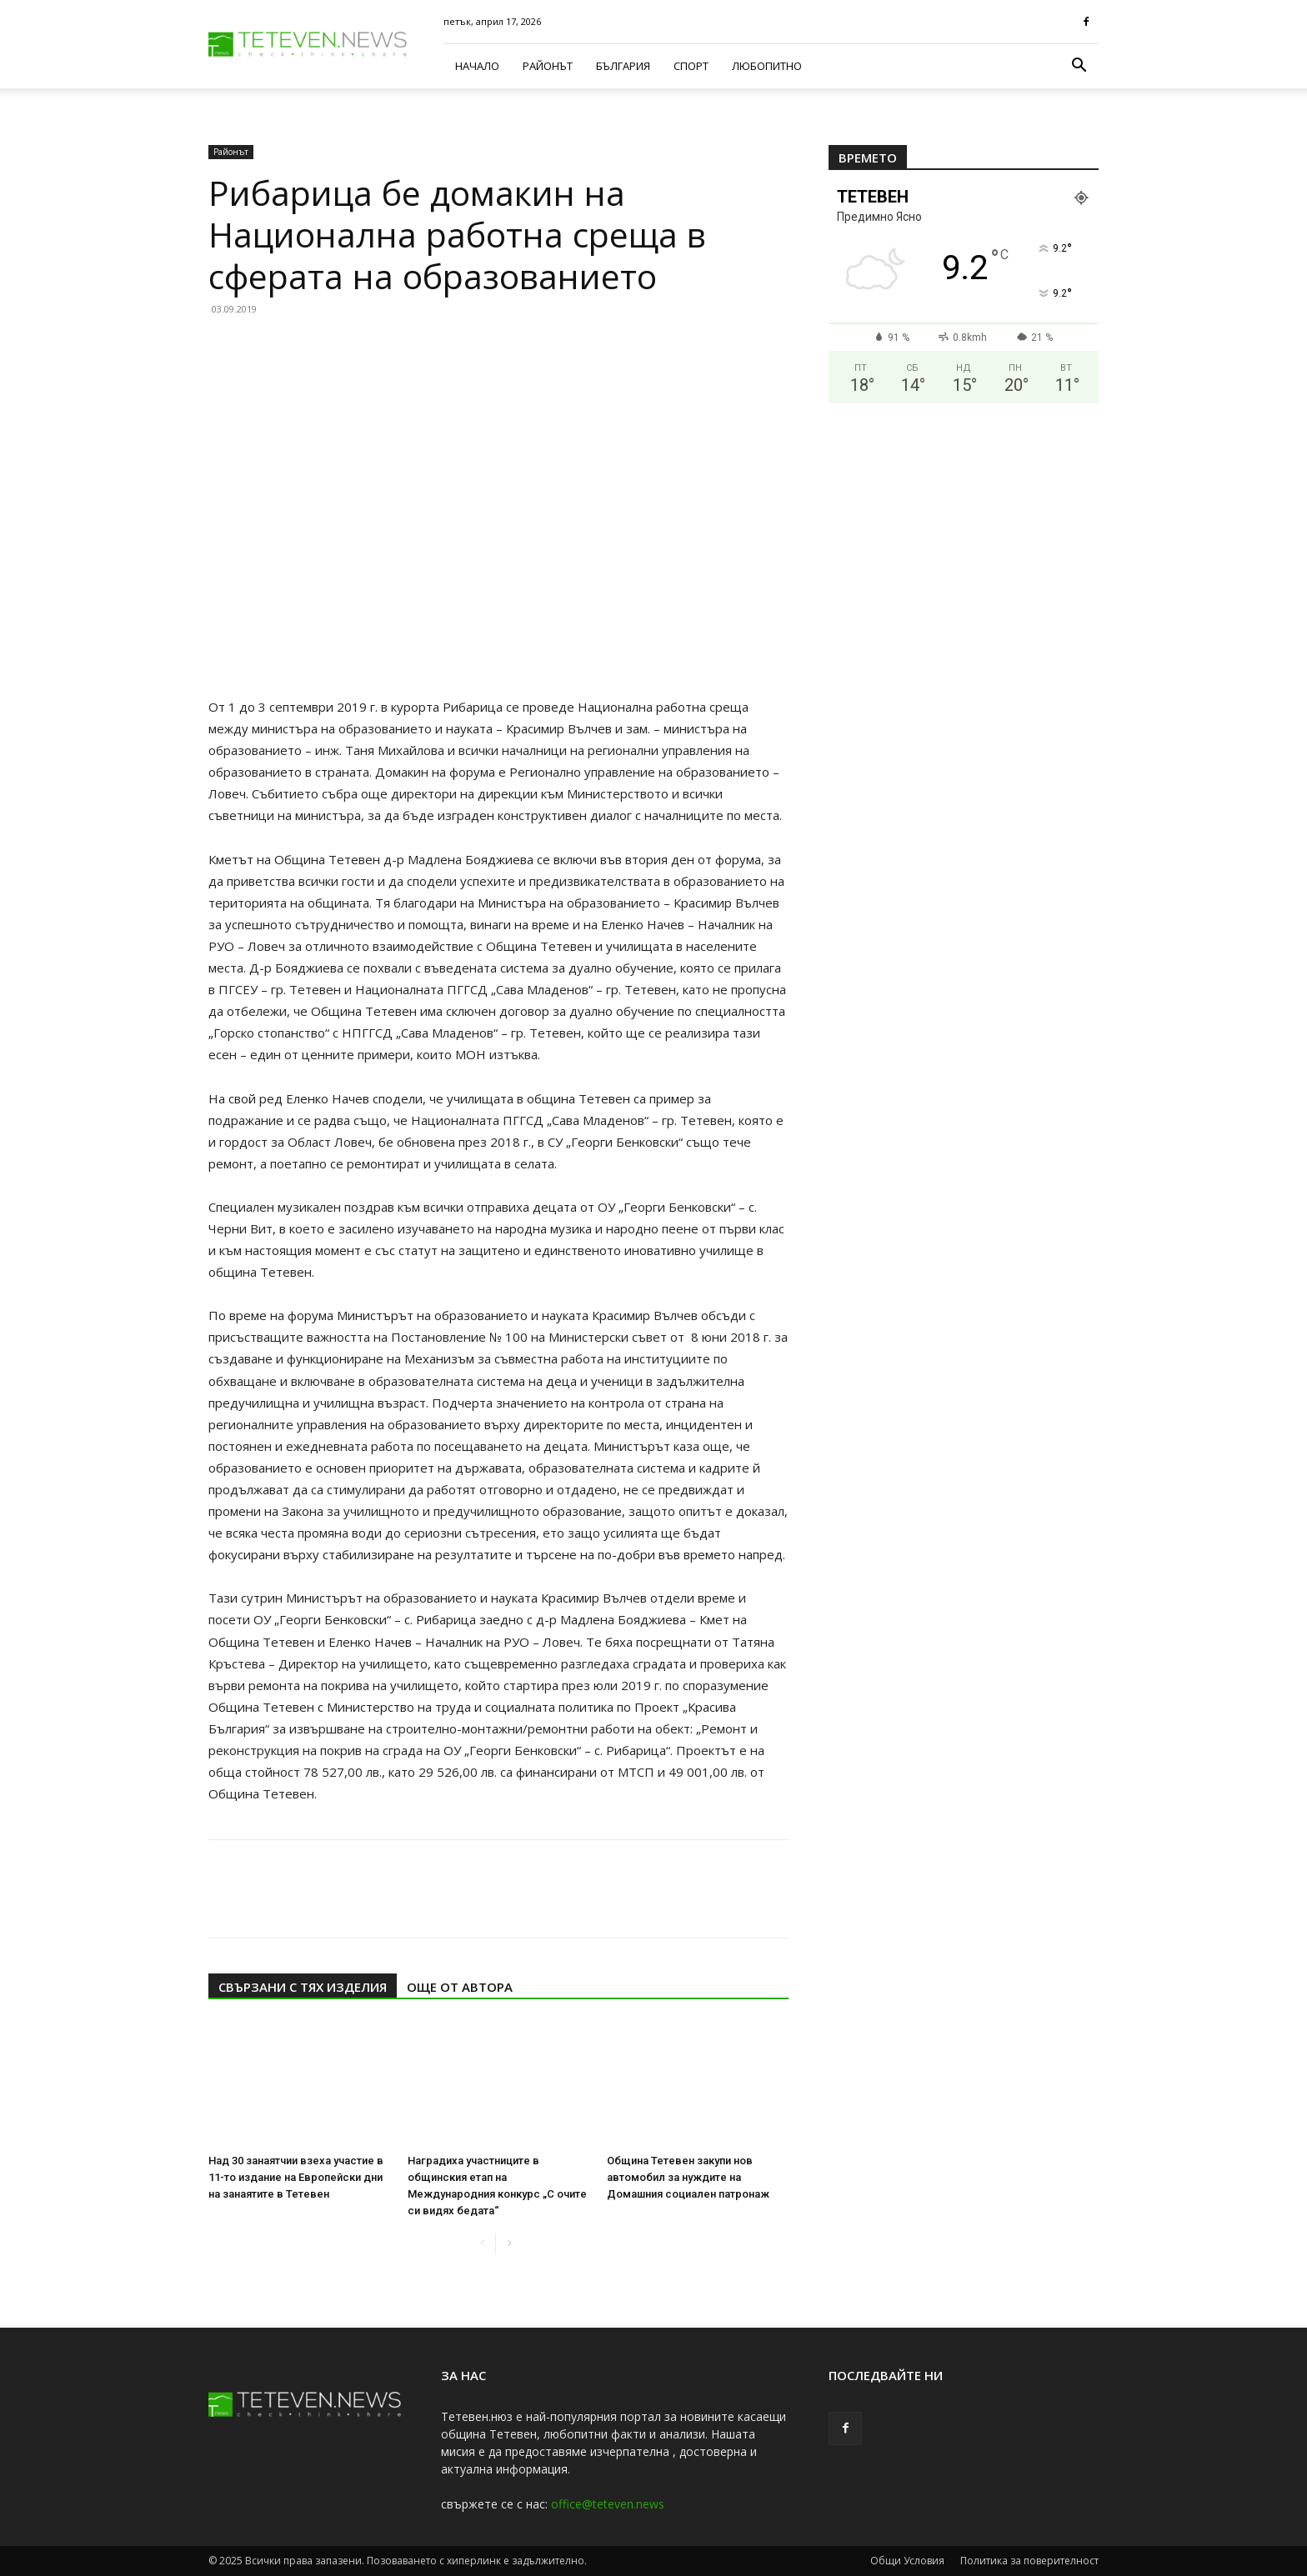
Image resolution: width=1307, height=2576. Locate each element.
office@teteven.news (607, 2504)
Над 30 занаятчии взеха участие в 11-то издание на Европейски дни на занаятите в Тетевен (295, 2177)
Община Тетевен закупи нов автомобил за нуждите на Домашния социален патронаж (688, 2177)
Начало (477, 65)
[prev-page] (482, 2243)
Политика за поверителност (1029, 2560)
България (623, 65)
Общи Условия (907, 2560)
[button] (1079, 67)
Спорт (691, 65)
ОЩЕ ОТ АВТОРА (460, 1986)
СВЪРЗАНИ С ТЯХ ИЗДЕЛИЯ (302, 1986)
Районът (548, 65)
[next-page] (508, 2243)
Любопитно (767, 65)
